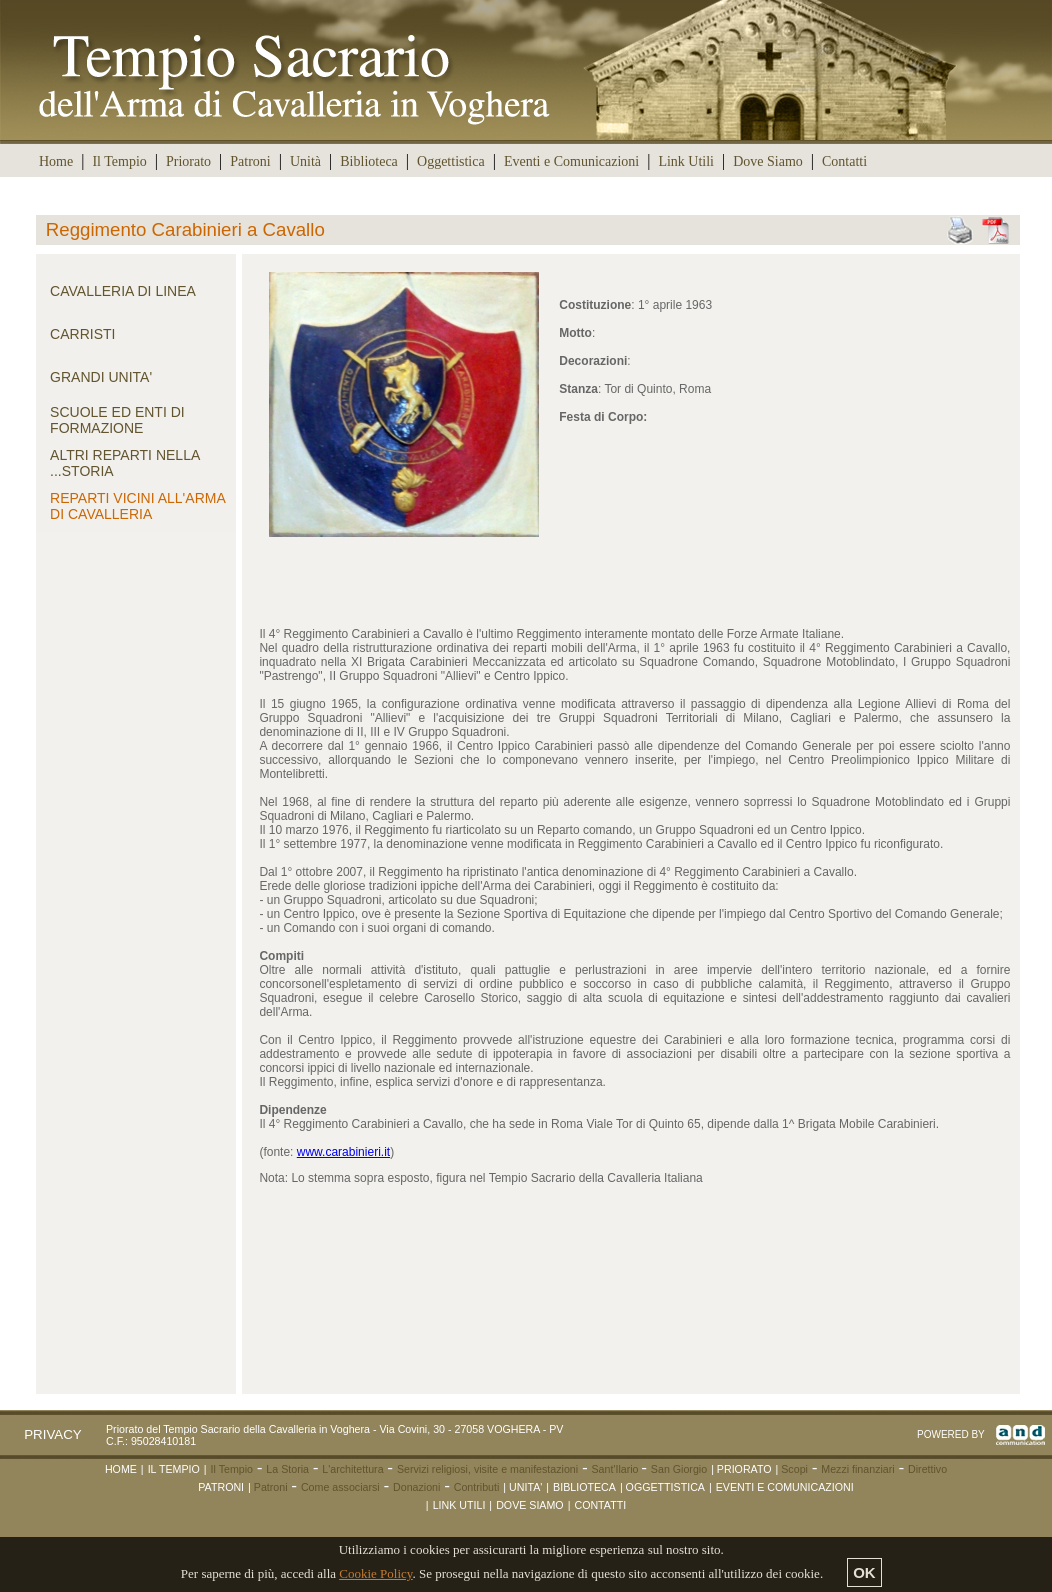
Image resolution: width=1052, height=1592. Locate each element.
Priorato (188, 161)
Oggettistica (451, 161)
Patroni (250, 161)
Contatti (844, 161)
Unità (305, 161)
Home (56, 161)
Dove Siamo (768, 161)
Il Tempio (119, 161)
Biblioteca (369, 161)
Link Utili (686, 161)
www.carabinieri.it (343, 1152)
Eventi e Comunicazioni (571, 161)
